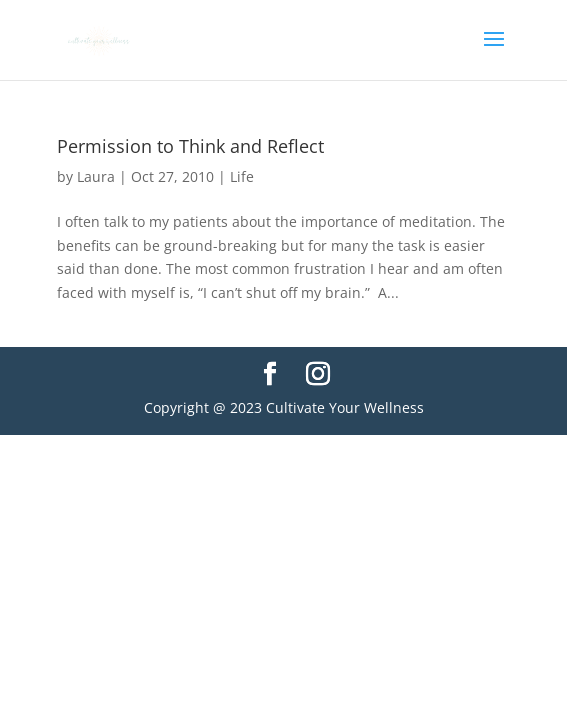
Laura (96, 176)
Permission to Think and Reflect (190, 146)
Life (242, 176)
